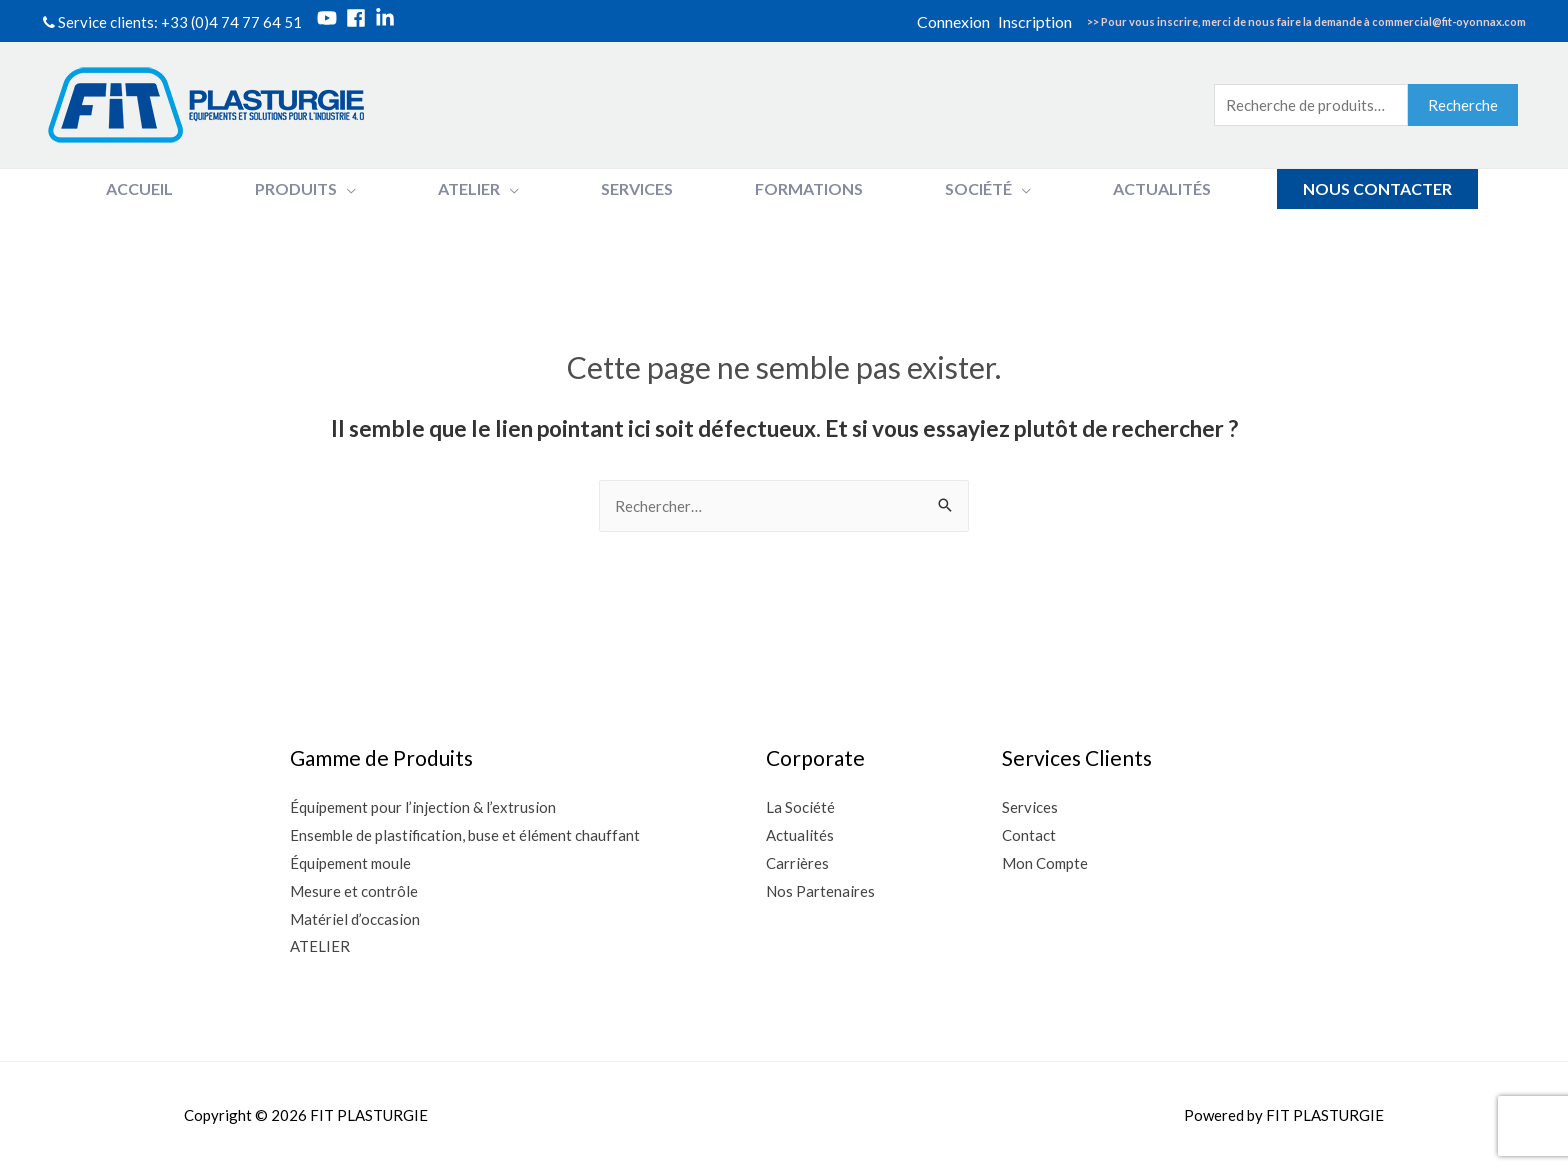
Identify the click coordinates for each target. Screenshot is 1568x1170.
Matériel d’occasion (355, 919)
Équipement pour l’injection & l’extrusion (423, 807)
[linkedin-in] (388, 18)
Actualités (801, 835)
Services (1030, 807)
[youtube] (330, 18)
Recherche (1463, 105)
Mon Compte (1045, 863)
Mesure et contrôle (354, 891)
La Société (801, 807)
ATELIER (320, 946)
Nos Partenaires (821, 891)
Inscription (1035, 21)
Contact (1029, 835)
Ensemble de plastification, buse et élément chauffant (465, 835)
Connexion (953, 21)
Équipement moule (350, 863)
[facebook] (359, 18)
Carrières (798, 863)
